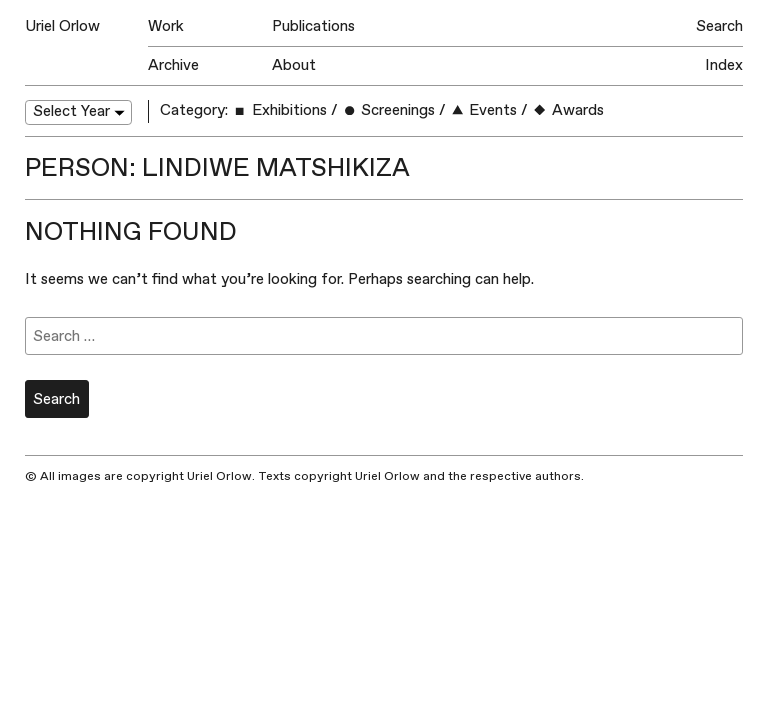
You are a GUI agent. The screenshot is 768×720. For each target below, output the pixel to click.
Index (724, 65)
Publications (313, 26)
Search (719, 26)
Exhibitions (279, 110)
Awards (567, 110)
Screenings (388, 110)
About (294, 65)
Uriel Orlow (62, 26)
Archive (173, 65)
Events (483, 110)
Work (166, 26)
